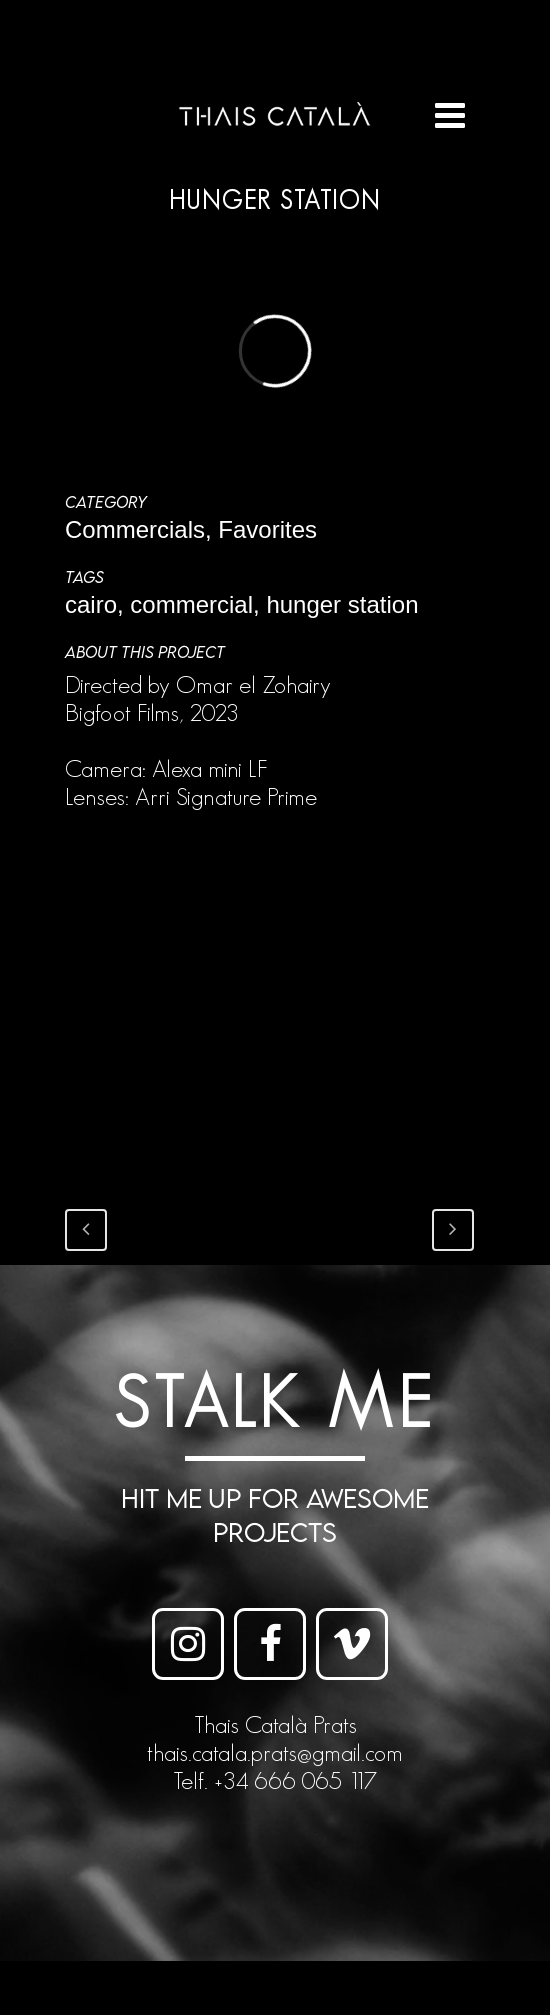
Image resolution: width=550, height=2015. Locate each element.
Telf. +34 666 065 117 (275, 1780)
